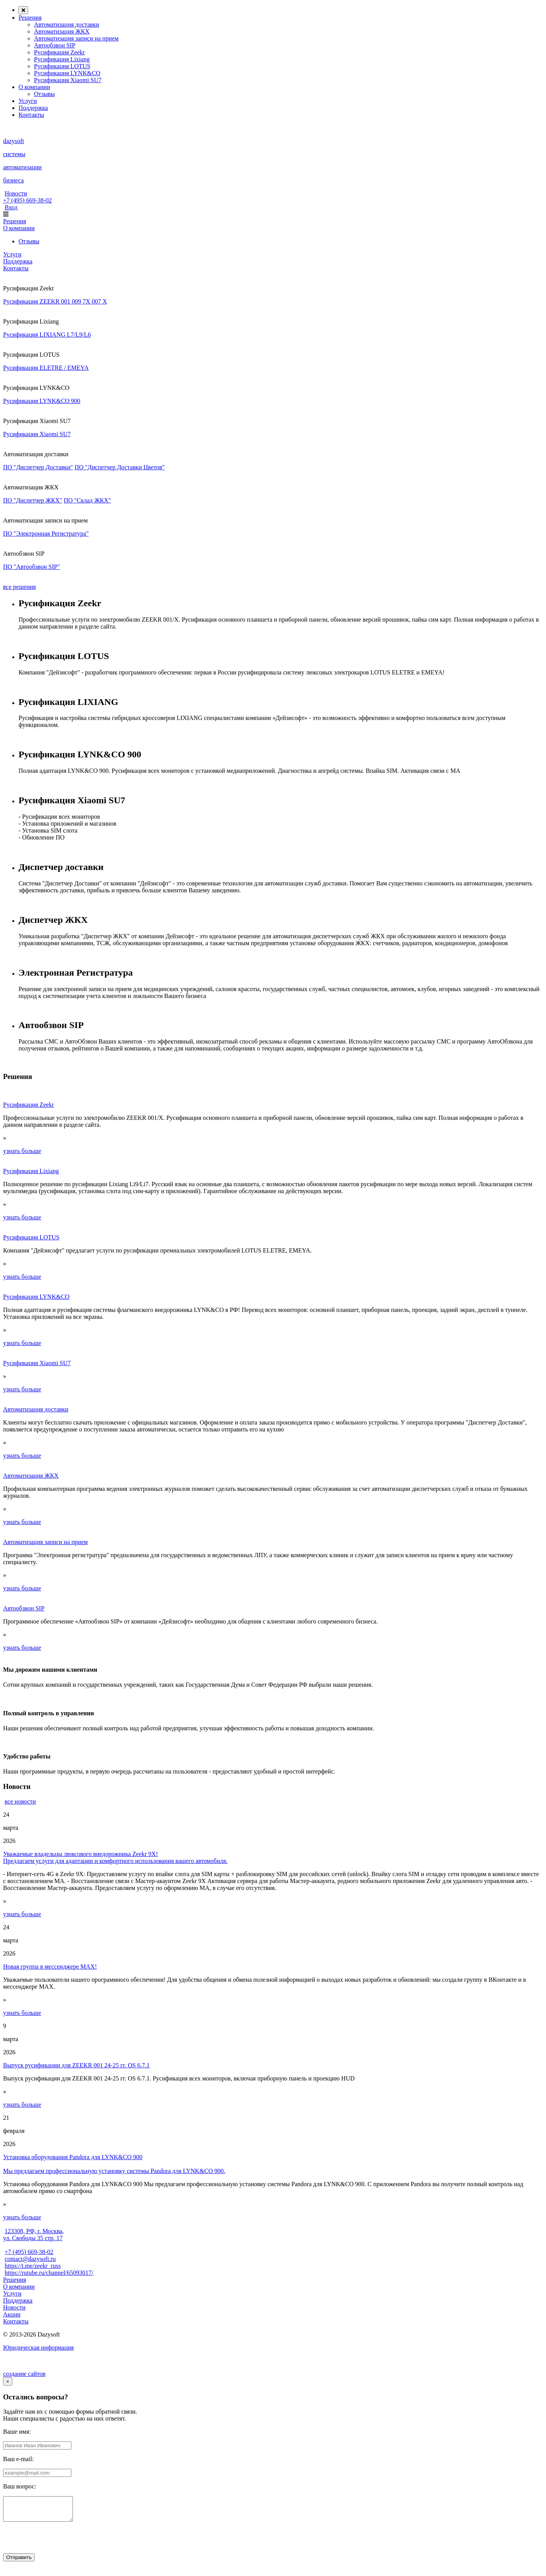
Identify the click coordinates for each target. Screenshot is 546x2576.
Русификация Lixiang (62, 59)
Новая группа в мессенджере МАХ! (50, 1966)
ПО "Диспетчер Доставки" (38, 467)
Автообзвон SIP (54, 45)
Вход (11, 207)
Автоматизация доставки (66, 24)
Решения (30, 17)
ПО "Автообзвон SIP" (31, 566)
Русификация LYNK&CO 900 (41, 401)
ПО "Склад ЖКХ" (87, 500)
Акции (11, 2314)
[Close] (7, 2381)
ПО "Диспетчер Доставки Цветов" (119, 467)
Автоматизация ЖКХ (62, 31)
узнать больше (22, 1151)
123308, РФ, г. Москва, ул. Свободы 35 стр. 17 (33, 2234)
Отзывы (44, 94)
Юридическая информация (38, 2347)
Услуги (28, 101)
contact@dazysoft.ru (30, 2259)
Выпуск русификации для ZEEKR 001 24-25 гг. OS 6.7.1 (76, 2065)
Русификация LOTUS (62, 66)
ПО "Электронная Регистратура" (46, 533)
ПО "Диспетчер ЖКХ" (32, 500)
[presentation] (61, 2543)
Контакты (31, 114)
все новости (20, 1801)
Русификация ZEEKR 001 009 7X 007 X (55, 301)
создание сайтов (24, 2373)
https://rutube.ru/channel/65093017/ (49, 2272)
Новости (16, 193)
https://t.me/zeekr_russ (33, 2265)
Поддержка (33, 108)
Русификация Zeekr (59, 52)
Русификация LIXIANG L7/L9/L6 (47, 334)
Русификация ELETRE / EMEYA (46, 367)
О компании (34, 87)
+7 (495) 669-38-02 (27, 200)
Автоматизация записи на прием (76, 38)
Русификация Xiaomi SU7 (67, 80)
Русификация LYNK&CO (67, 73)
